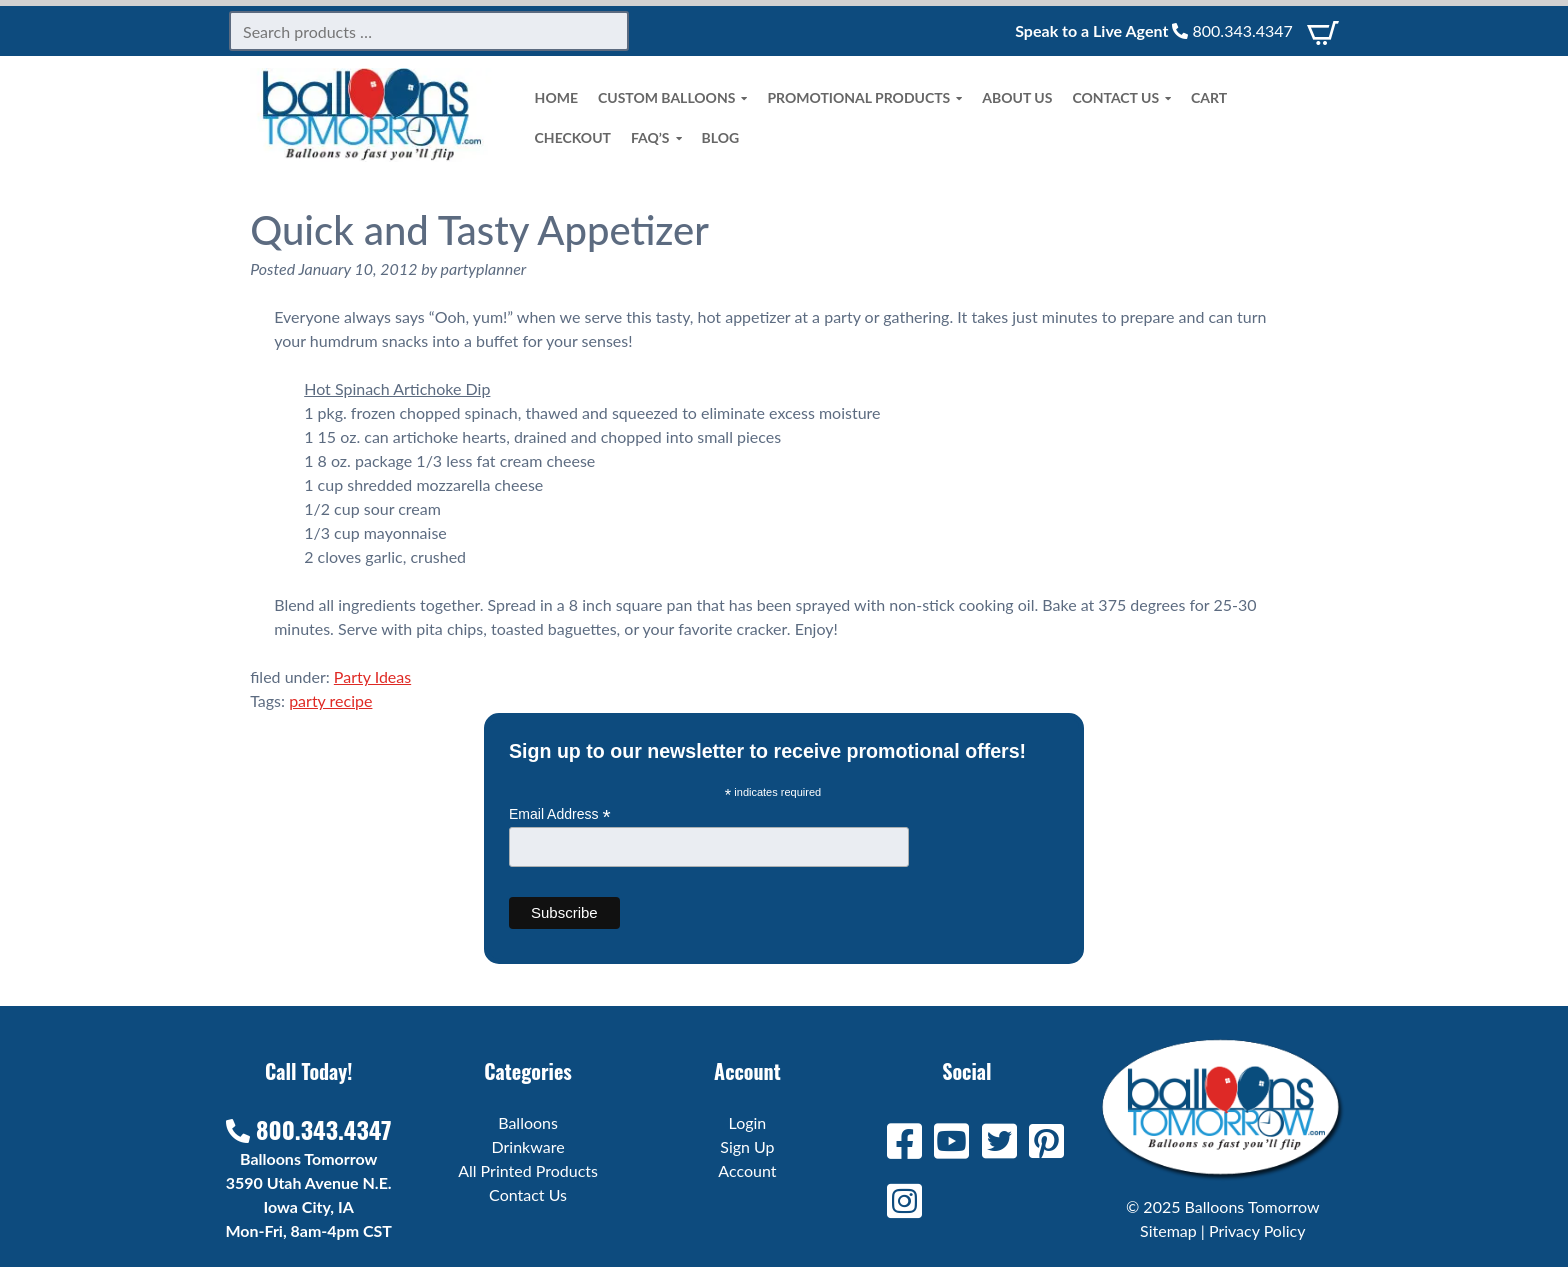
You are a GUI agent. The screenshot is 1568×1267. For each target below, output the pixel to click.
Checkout (573, 137)
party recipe (330, 700)
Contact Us (1121, 98)
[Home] (372, 155)
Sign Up (747, 1146)
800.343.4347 (1232, 30)
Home (556, 97)
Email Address (560, 814)
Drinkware (528, 1146)
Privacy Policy (1257, 1230)
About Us (1017, 97)
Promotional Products (864, 98)
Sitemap (1168, 1230)
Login (748, 1122)
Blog (721, 137)
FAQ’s (656, 138)
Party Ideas (372, 676)
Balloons (528, 1122)
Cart (1209, 97)
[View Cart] (1323, 30)
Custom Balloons (672, 98)
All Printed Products (528, 1170)
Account (747, 1170)
